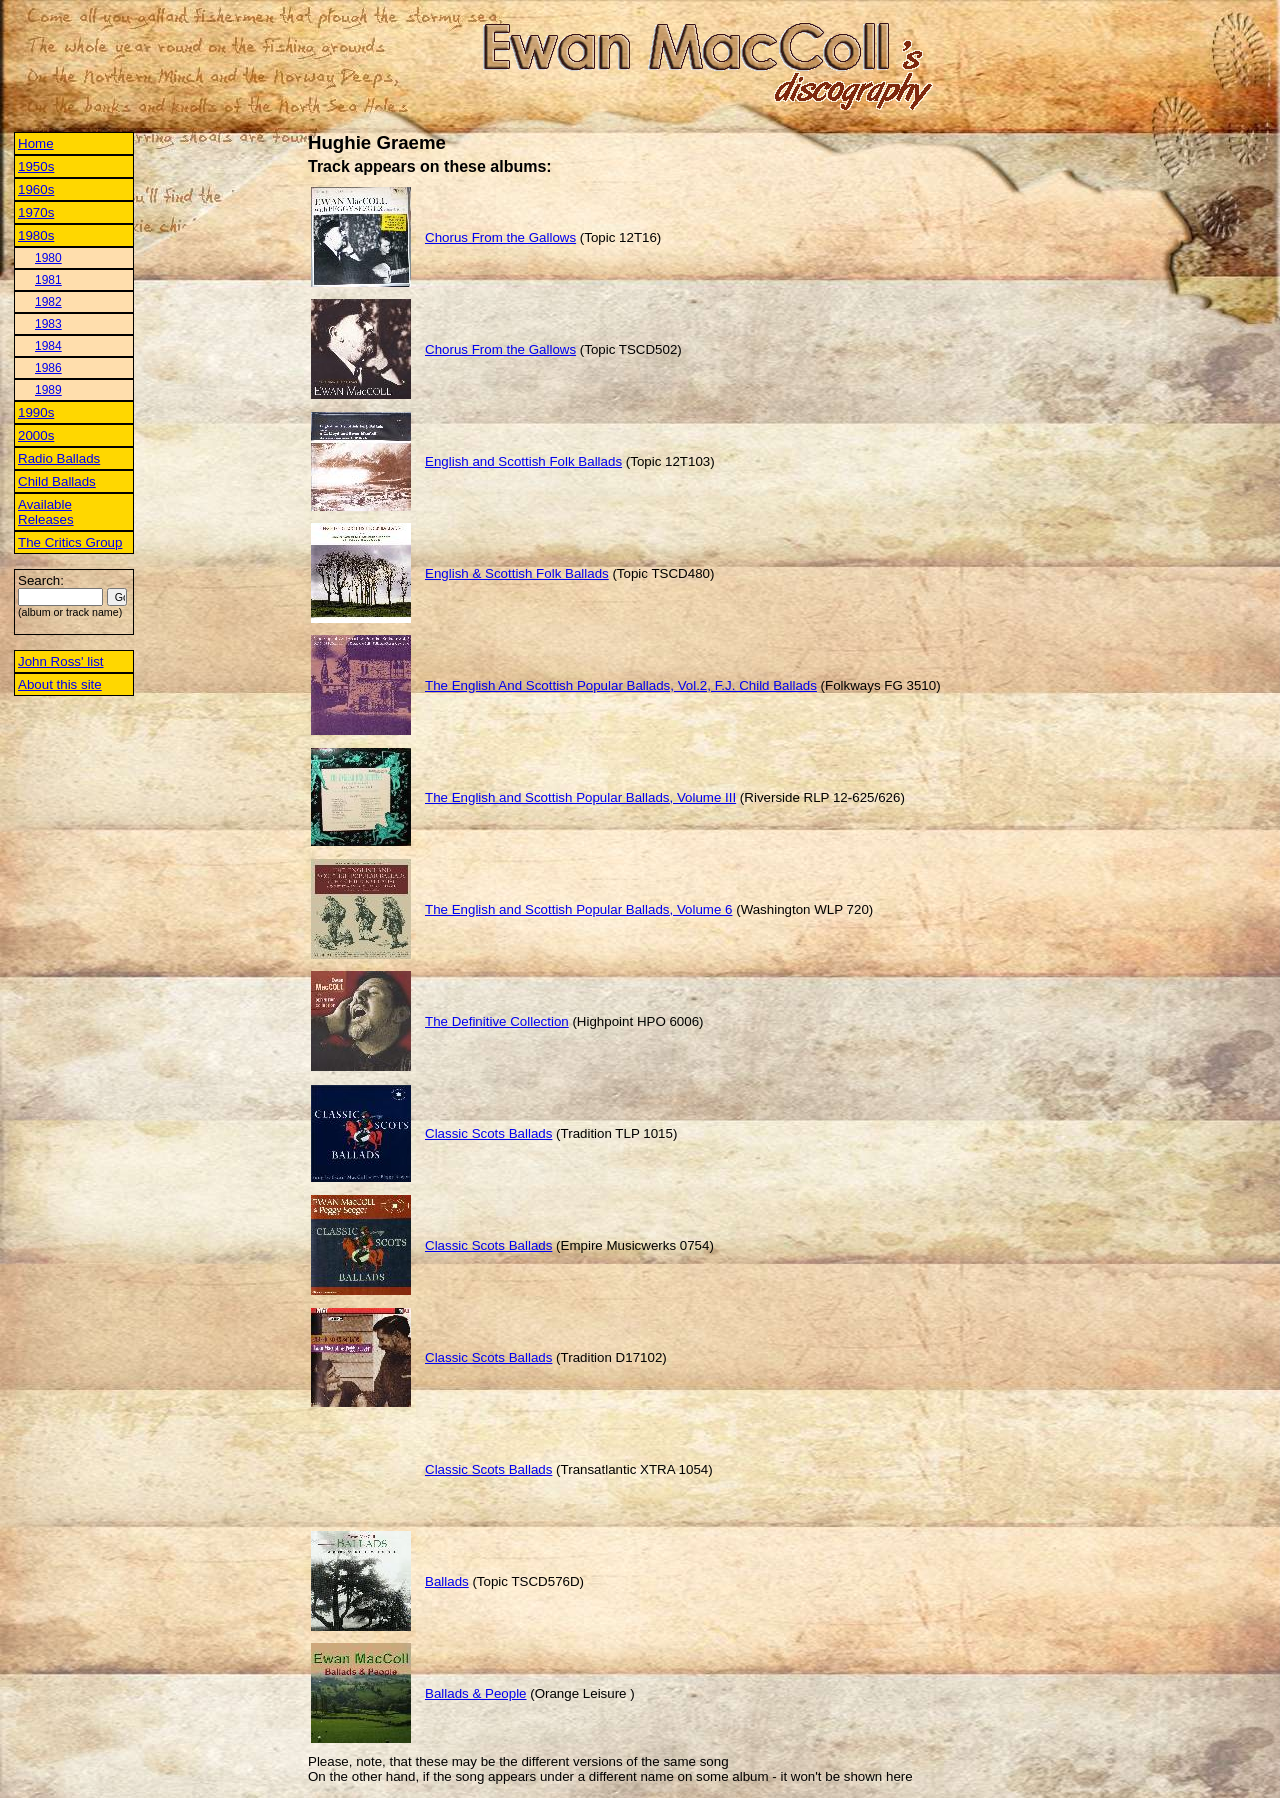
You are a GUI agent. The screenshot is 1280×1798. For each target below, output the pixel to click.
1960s (36, 189)
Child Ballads (57, 481)
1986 (48, 368)
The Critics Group (70, 542)
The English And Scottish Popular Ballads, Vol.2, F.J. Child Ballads (621, 685)
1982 (48, 302)
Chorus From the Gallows (500, 237)
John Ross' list (61, 661)
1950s (36, 166)
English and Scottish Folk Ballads (523, 461)
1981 (48, 280)
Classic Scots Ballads (488, 1133)
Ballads (447, 1581)
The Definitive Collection (497, 1021)
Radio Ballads (59, 458)
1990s (36, 412)
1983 (48, 324)
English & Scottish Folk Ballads (517, 573)
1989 (48, 390)
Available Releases (46, 512)
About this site (60, 684)
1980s (36, 235)
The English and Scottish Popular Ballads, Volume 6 (578, 909)
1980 (48, 258)
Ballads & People (476, 1693)
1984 (48, 346)
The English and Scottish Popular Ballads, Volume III (580, 797)
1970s (36, 212)
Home (36, 143)
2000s (36, 435)
